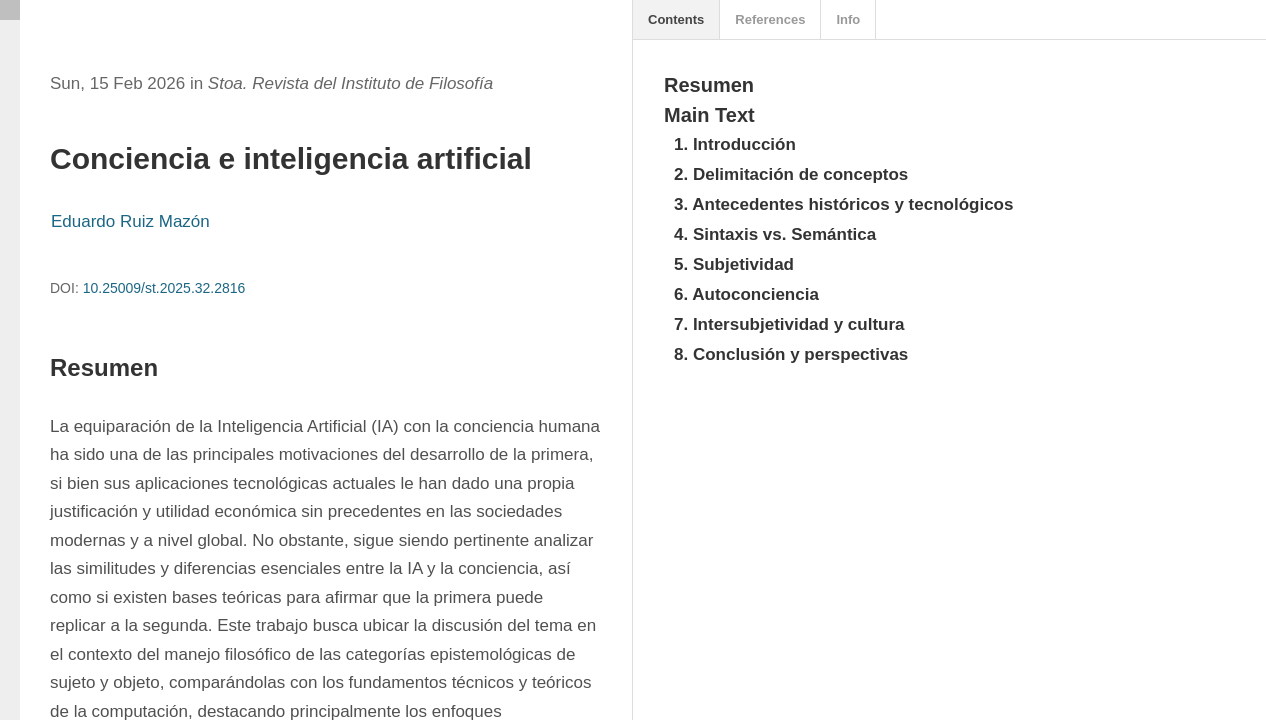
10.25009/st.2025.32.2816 (164, 288)
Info (848, 19)
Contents (676, 19)
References (770, 19)
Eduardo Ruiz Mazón (130, 221)
